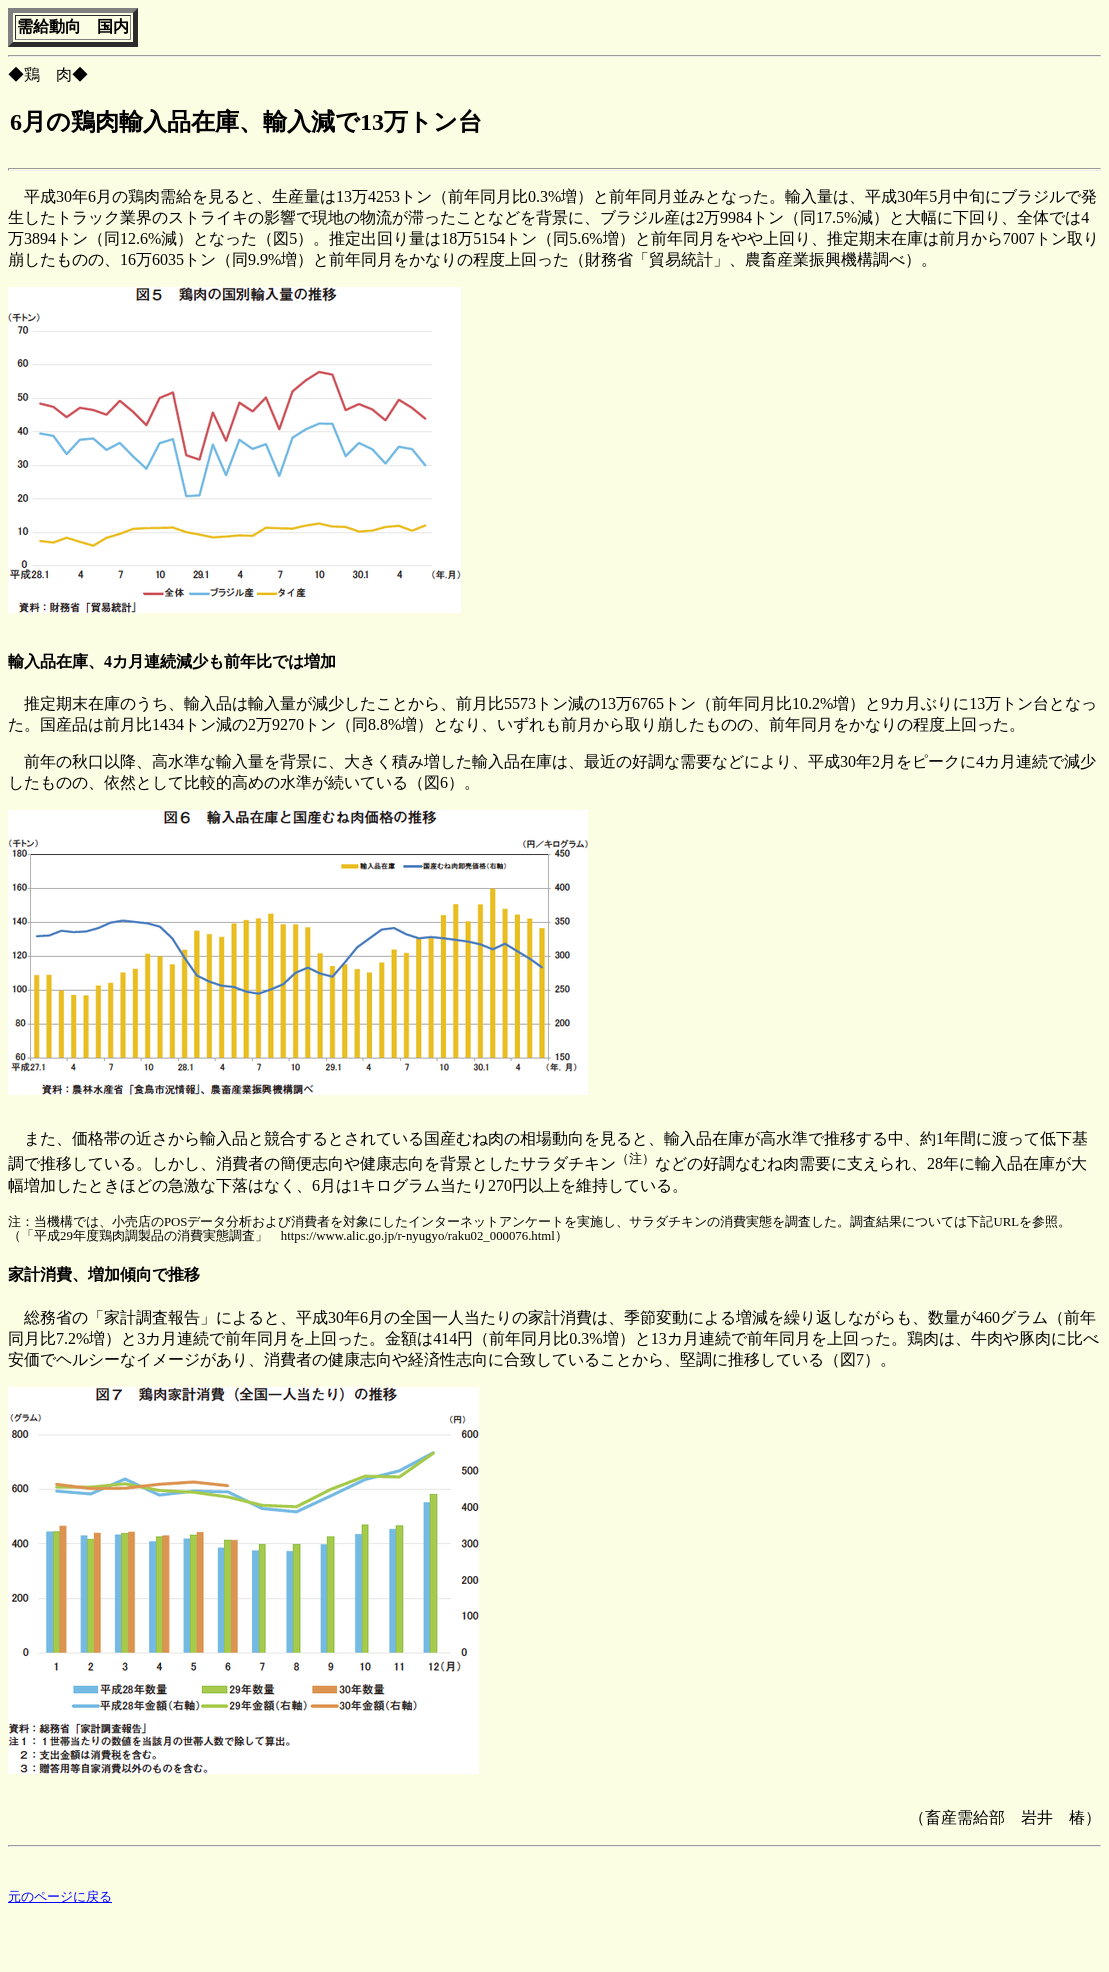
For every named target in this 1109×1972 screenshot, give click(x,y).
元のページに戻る (60, 1900)
